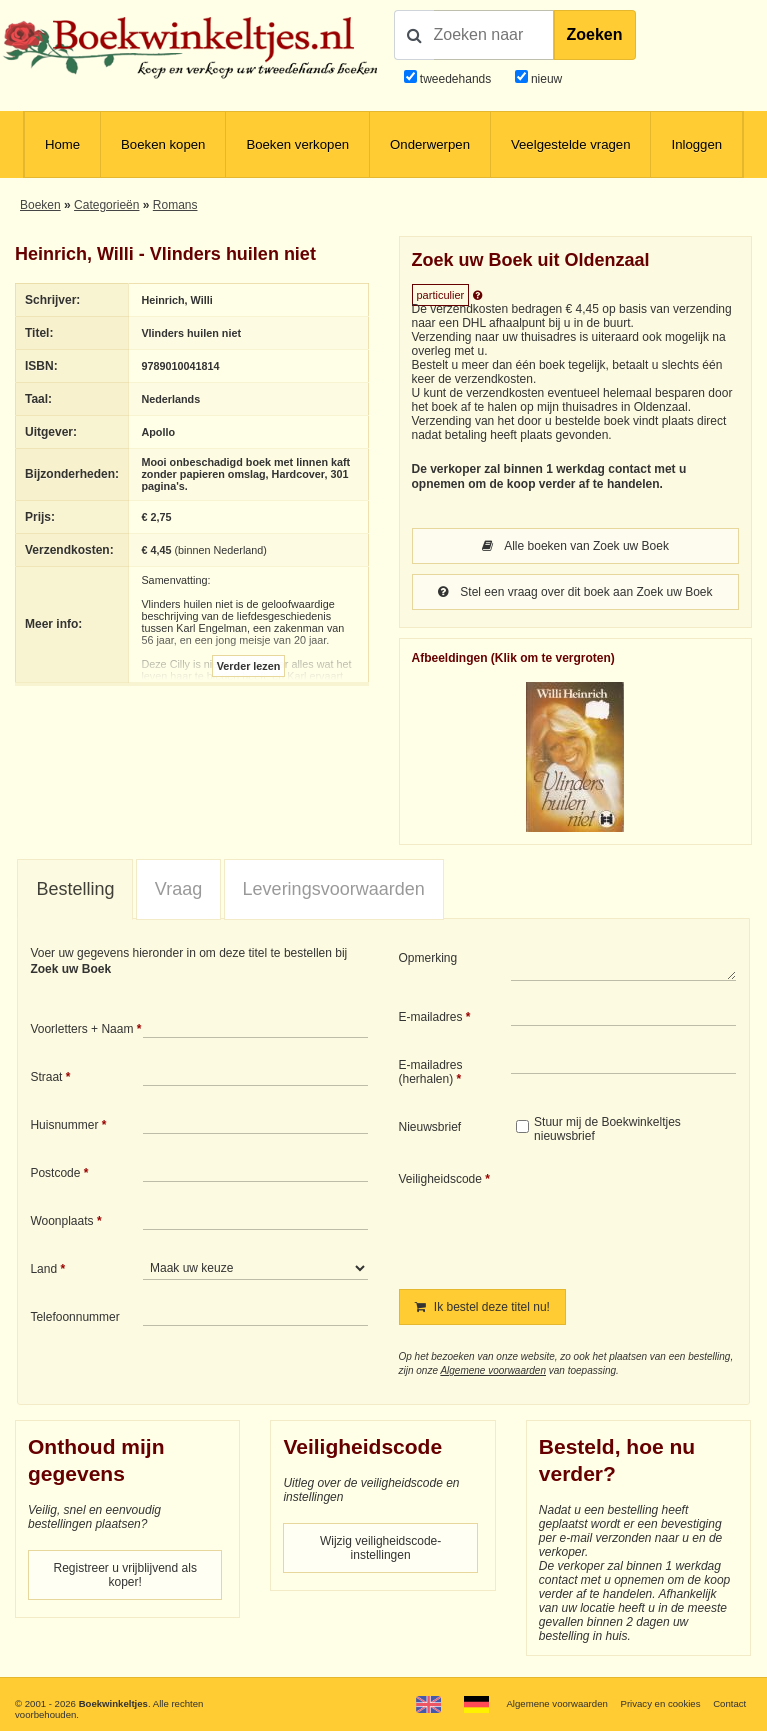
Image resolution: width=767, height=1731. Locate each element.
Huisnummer (64, 1125)
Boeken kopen (163, 144)
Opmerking (428, 958)
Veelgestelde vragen (571, 144)
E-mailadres (431, 1017)
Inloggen (696, 144)
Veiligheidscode (440, 1179)
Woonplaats (61, 1221)
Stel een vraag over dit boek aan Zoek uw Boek (575, 592)
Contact (729, 1703)
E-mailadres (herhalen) (431, 1072)
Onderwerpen (430, 144)
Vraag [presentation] (178, 889)
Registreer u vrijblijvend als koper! (125, 1575)
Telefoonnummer (74, 1317)
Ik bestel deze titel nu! (482, 1307)
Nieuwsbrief (430, 1127)
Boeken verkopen (297, 144)
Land (43, 1269)
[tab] (75, 890)
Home (62, 144)
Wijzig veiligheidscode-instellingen (380, 1548)
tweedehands (455, 79)
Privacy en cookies (660, 1703)
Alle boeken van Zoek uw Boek (575, 546)
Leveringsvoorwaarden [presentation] (334, 889)
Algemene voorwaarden (493, 1370)
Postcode (55, 1173)
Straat (46, 1077)
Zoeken (595, 34)
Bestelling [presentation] (75, 889)
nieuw (545, 79)
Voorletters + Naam (81, 1029)
